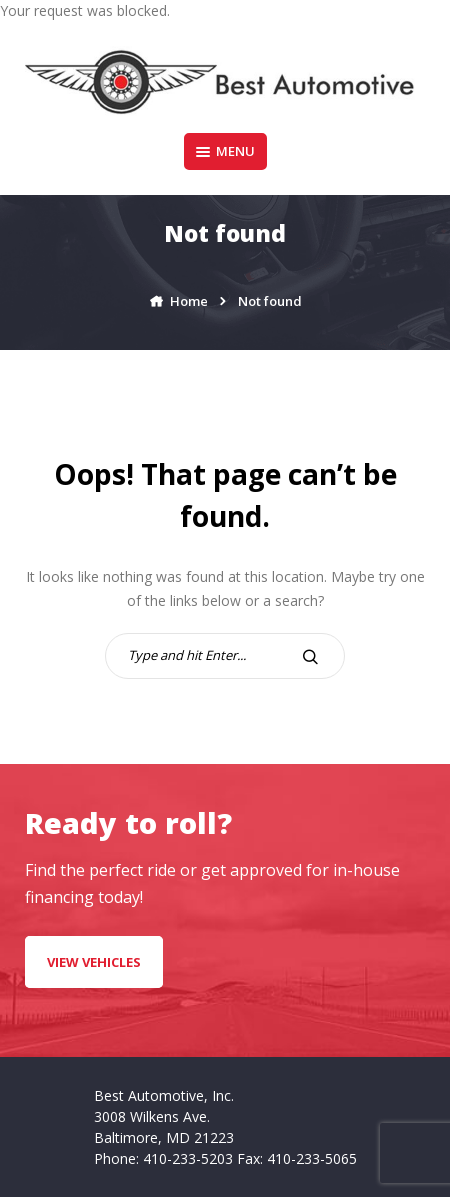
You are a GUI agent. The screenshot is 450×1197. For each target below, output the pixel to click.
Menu (225, 151)
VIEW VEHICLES (94, 962)
